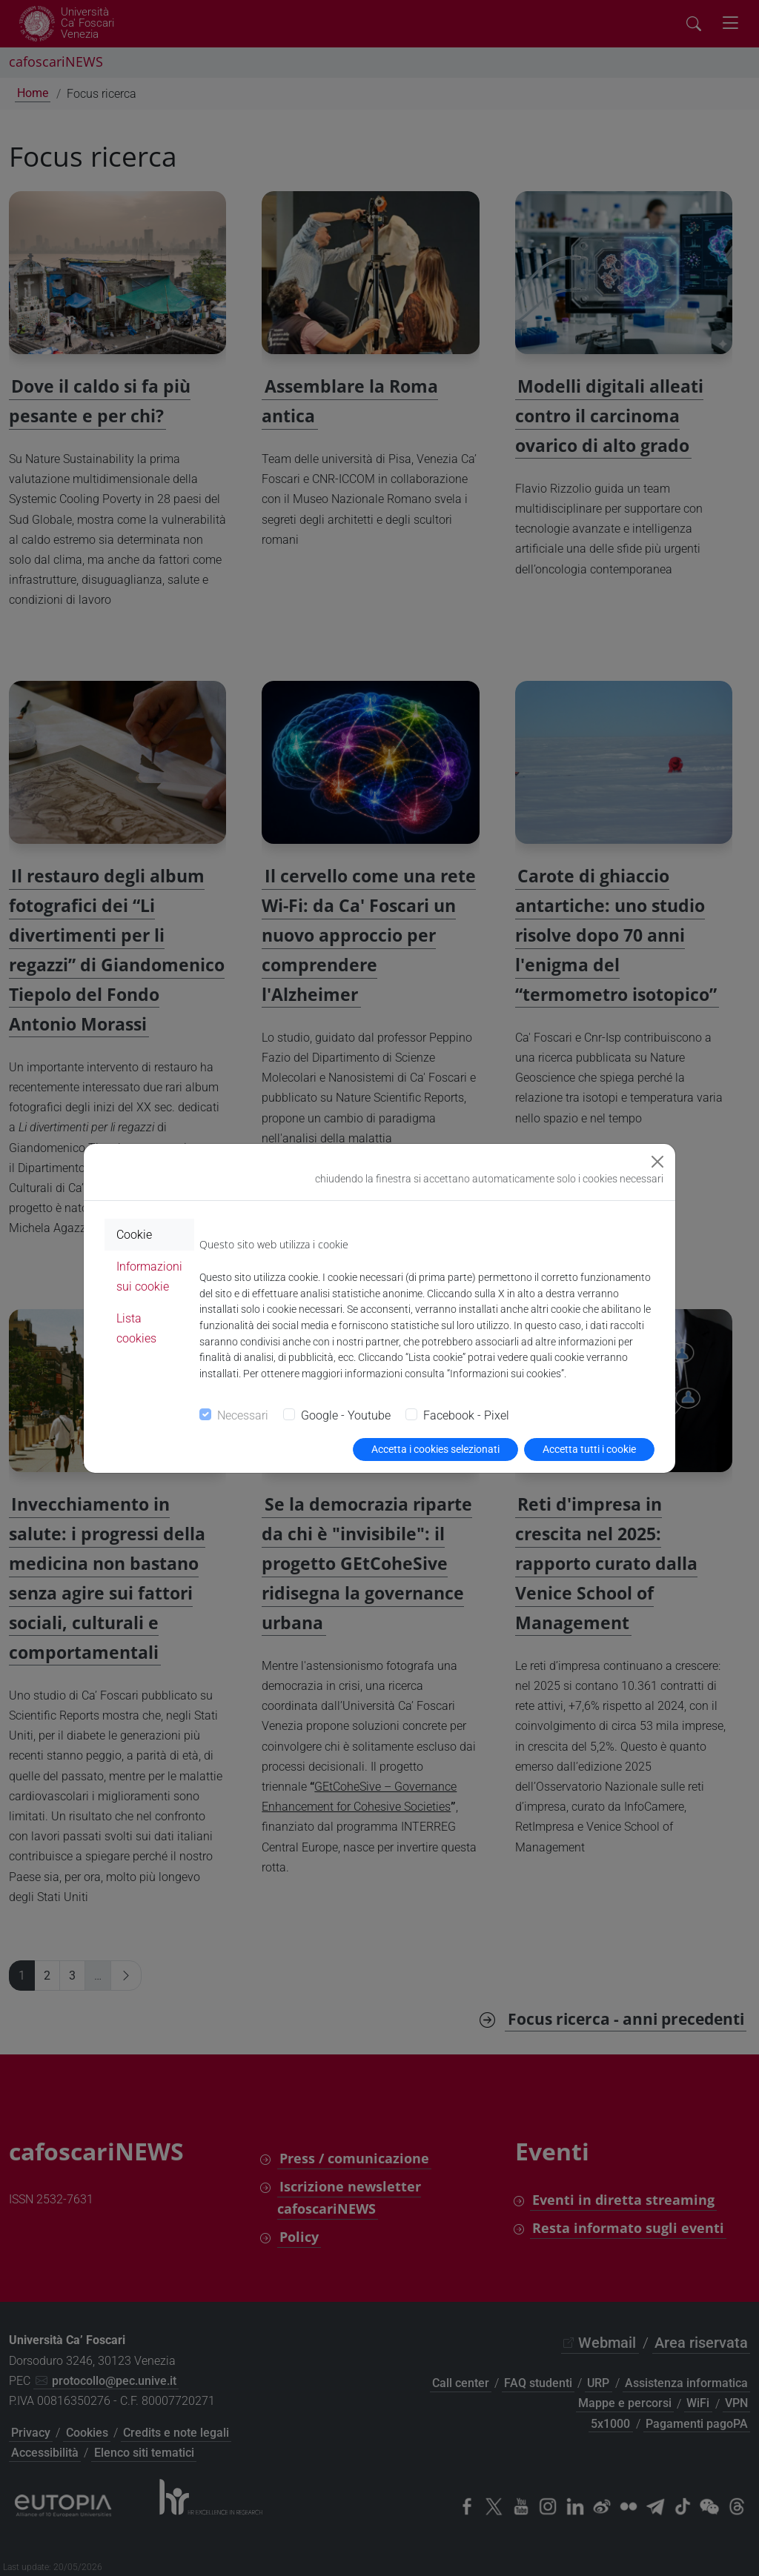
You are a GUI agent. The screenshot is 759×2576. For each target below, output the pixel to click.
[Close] (657, 1162)
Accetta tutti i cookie (589, 1449)
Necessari (242, 1415)
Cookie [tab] (134, 1235)
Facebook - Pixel (466, 1415)
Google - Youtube (346, 1415)
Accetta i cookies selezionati (435, 1449)
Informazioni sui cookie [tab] (149, 1276)
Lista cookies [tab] (136, 1328)
